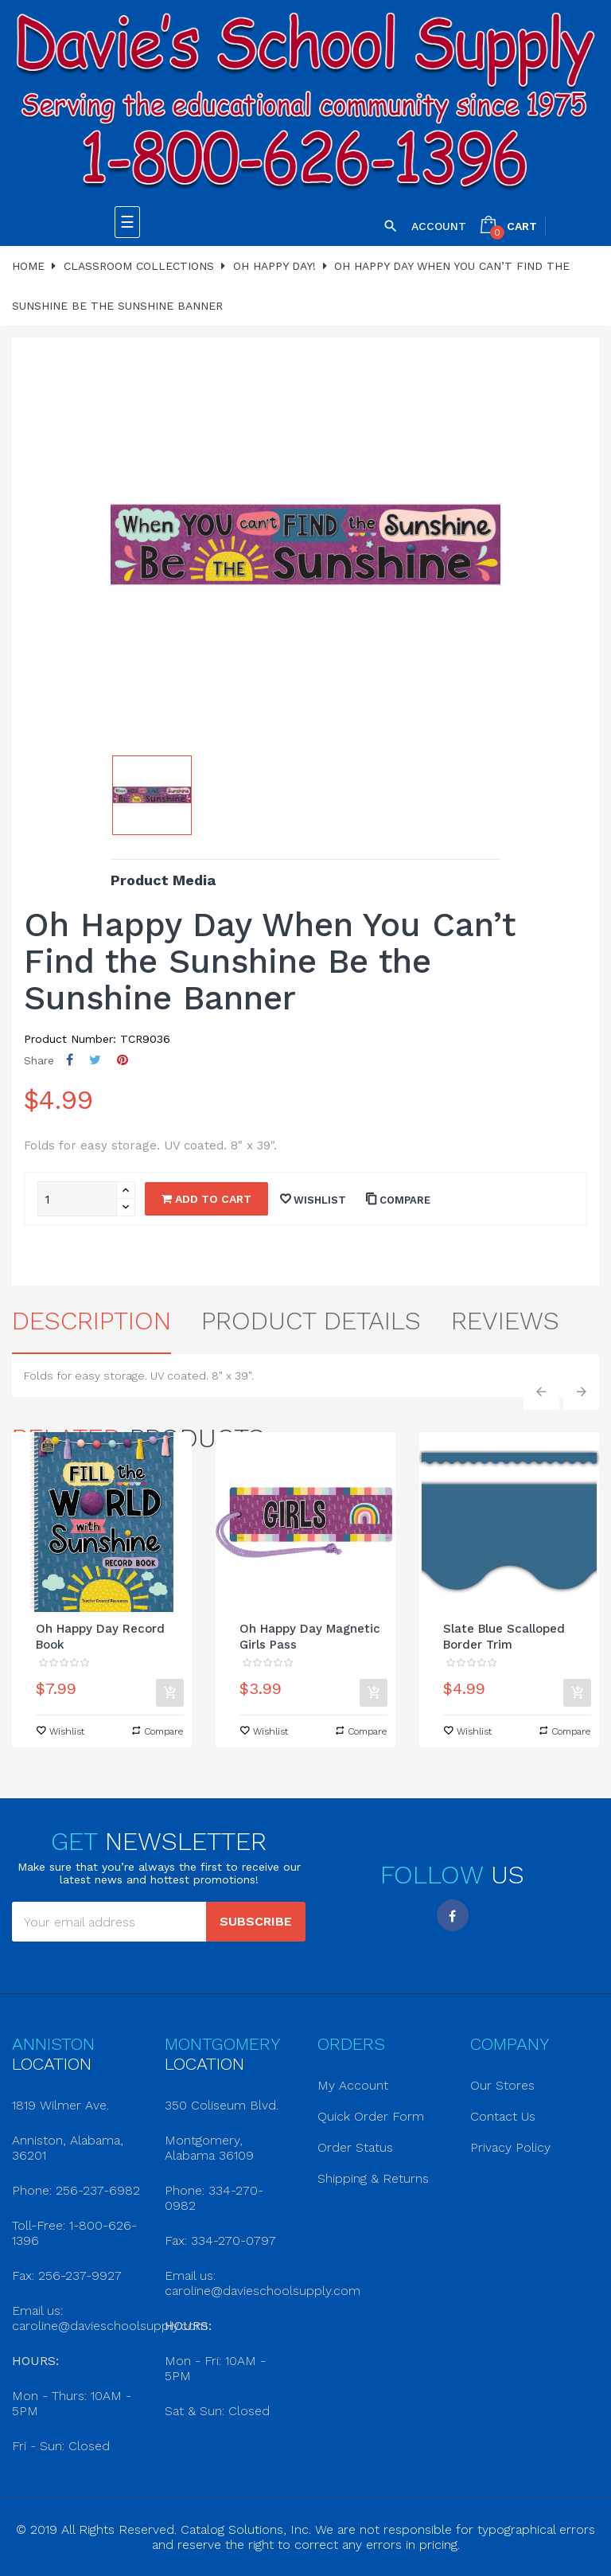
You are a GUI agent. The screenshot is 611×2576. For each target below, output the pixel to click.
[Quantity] (77, 1198)
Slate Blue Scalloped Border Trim (504, 1637)
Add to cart (206, 1198)
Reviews (505, 1321)
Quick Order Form (370, 2116)
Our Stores (502, 2085)
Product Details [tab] (311, 1321)
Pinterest (122, 1060)
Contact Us (502, 2116)
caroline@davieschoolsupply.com (110, 2325)
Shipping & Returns (373, 2178)
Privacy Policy (510, 2147)
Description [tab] (91, 1321)
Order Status (355, 2147)
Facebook (453, 1915)
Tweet (95, 1060)
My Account (352, 2085)
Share (69, 1060)
